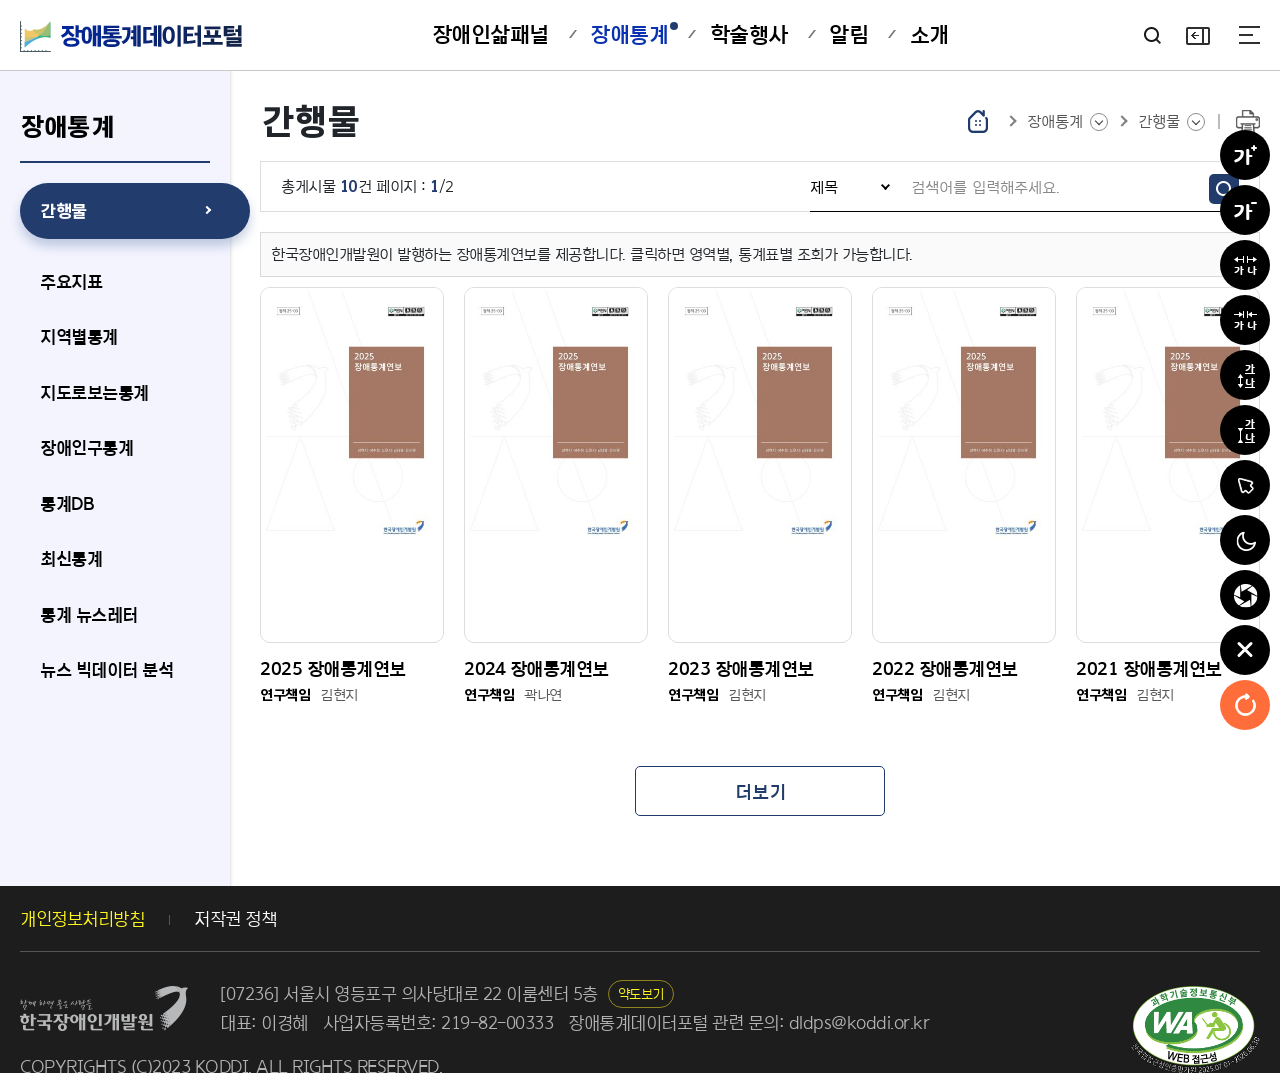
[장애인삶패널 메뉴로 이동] (490, 35)
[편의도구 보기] (1197, 35)
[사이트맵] (1249, 35)
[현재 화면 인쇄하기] (1247, 121)
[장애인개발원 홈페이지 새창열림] (104, 961)
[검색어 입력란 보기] (1152, 35)
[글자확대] (1245, 155)
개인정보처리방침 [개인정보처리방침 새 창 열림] (82, 882)
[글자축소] (1245, 210)
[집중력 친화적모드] (1245, 595)
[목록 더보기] (760, 755)
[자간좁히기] (1245, 320)
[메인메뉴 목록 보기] (1067, 121)
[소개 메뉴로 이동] (929, 35)
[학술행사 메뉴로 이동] (749, 35)
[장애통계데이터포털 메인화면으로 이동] (132, 36)
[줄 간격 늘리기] (1245, 375)
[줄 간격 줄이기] (1245, 430)
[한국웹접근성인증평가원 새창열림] (1195, 994)
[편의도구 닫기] (1245, 650)
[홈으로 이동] (978, 121)
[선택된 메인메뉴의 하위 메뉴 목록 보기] (1171, 121)
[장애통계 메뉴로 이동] (629, 35)
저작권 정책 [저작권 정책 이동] (235, 882)
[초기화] (1245, 705)
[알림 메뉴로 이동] (848, 35)
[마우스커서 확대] (1245, 485)
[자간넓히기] (1245, 265)
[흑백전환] (1245, 540)
